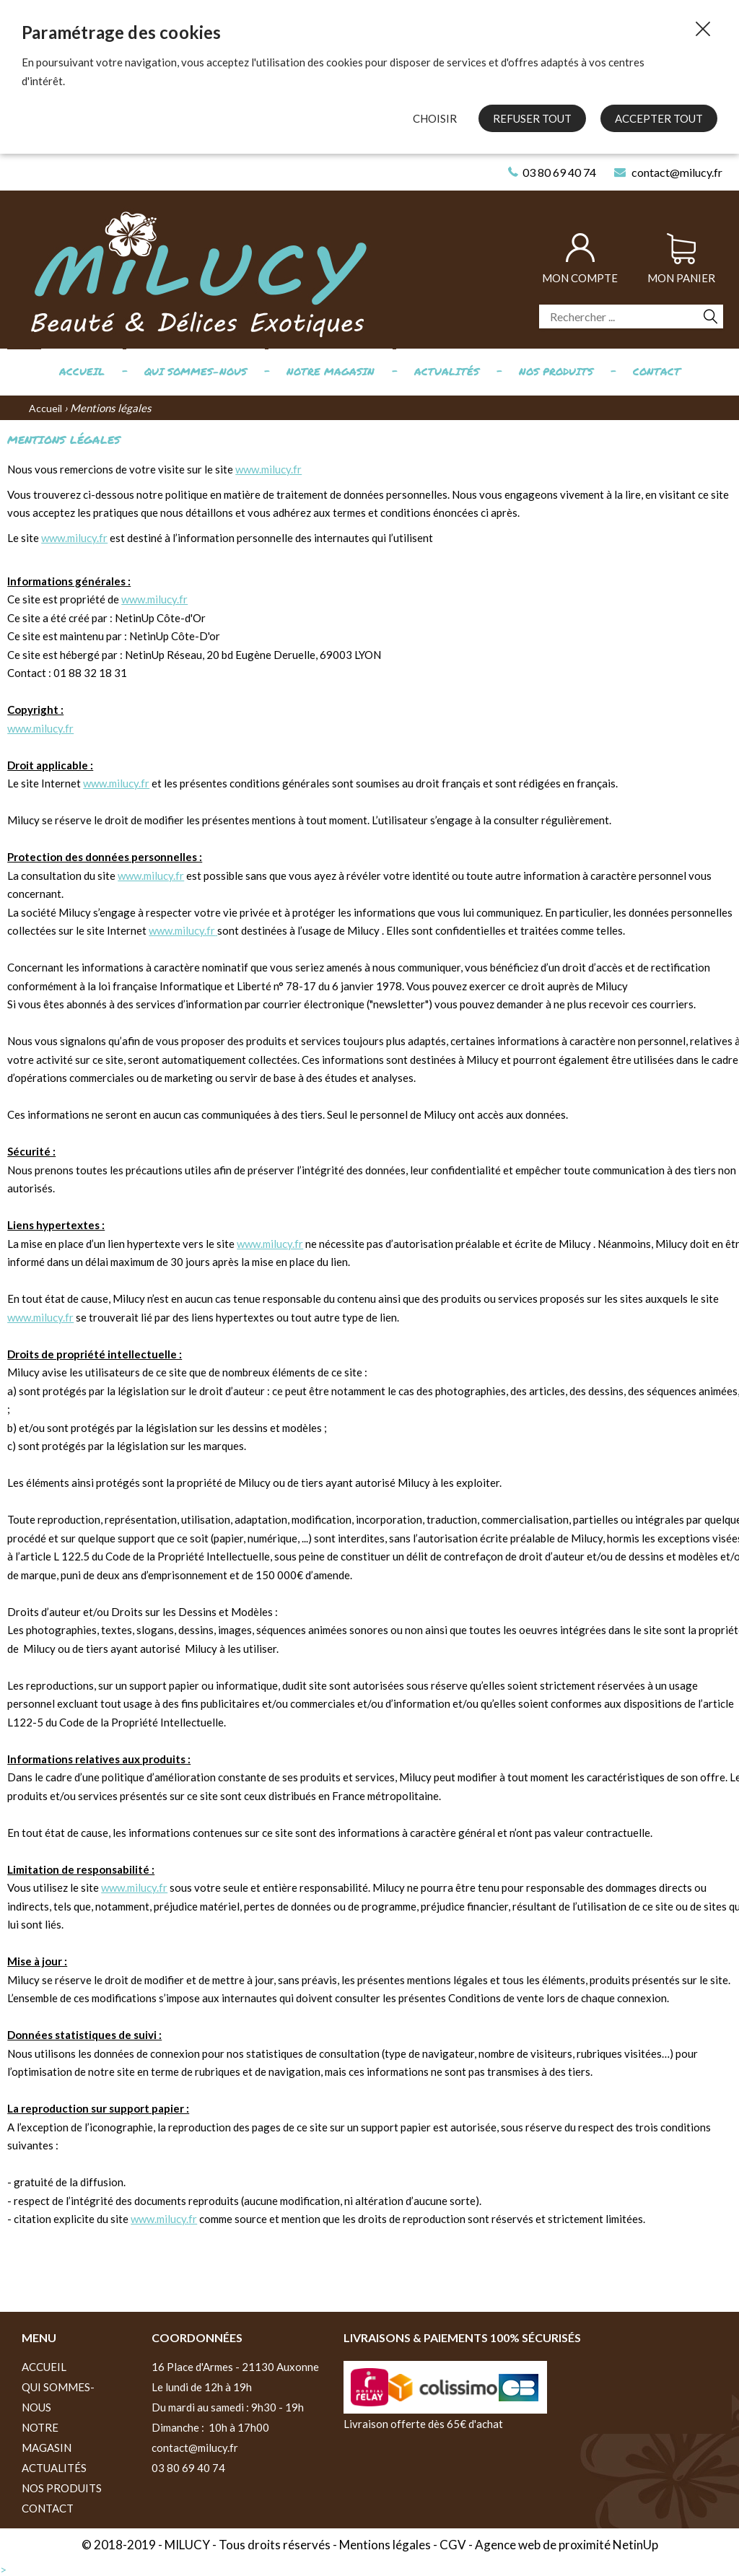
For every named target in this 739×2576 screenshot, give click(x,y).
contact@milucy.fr (195, 2447)
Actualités (446, 371)
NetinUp (635, 2544)
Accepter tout (659, 118)
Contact (657, 371)
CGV (453, 2544)
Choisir (435, 118)
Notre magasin (331, 371)
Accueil (82, 371)
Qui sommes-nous (195, 371)
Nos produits (556, 371)
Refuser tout (532, 118)
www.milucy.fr (268, 469)
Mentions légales (385, 2544)
